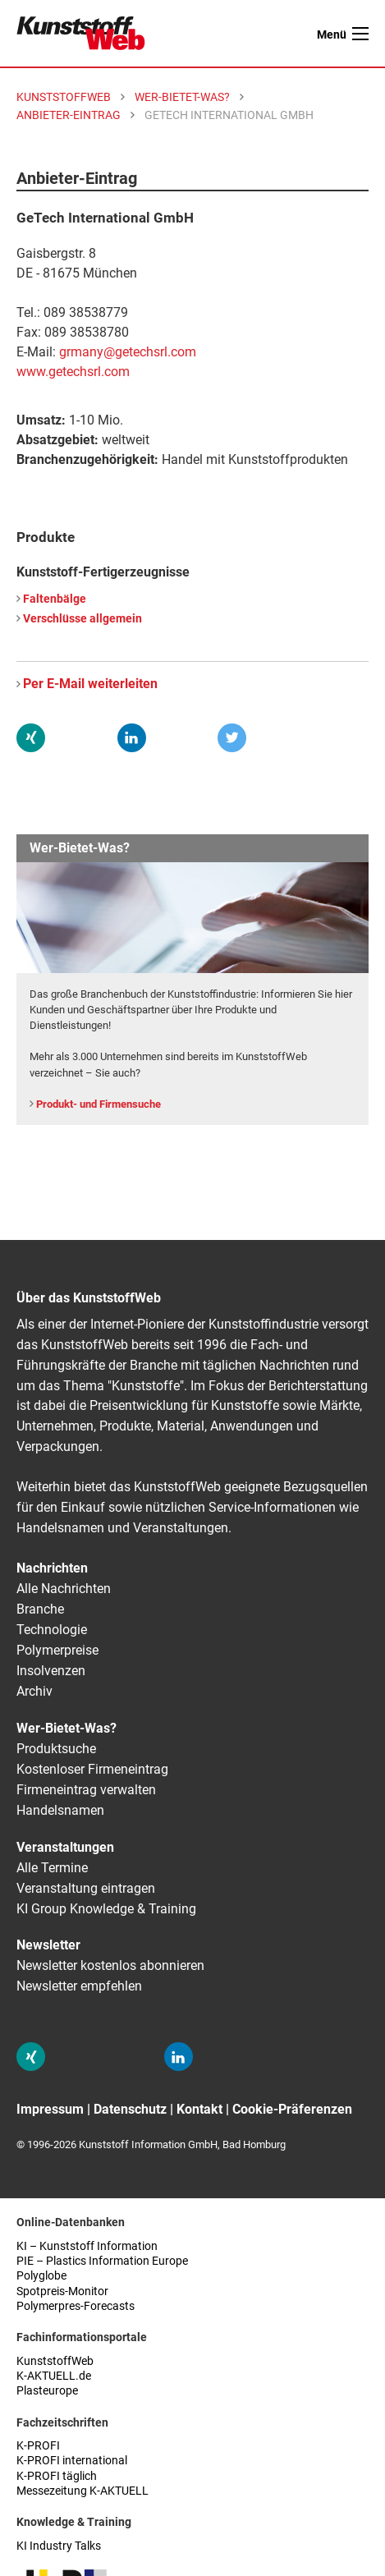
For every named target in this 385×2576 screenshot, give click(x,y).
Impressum (50, 2109)
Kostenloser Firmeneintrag (92, 1769)
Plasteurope (47, 2391)
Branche (40, 1609)
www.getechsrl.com (73, 371)
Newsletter (48, 1945)
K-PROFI (38, 2446)
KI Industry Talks (58, 2546)
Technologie (51, 1629)
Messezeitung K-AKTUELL (82, 2491)
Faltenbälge (54, 599)
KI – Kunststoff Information (87, 2246)
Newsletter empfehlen (79, 1986)
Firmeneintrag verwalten (86, 1790)
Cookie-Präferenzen (292, 2109)
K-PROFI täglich (56, 2476)
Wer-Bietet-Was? (66, 1728)
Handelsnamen (60, 1810)
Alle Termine (52, 1868)
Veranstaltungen (65, 1847)
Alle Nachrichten (63, 1588)
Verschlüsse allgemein (82, 619)
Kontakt (199, 2109)
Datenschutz (130, 2109)
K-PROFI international (71, 2461)
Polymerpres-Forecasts (75, 2306)
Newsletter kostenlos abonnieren (110, 1965)
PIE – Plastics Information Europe (102, 2261)
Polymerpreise (57, 1650)
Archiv (34, 1691)
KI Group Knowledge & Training (106, 1909)
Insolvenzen (50, 1670)
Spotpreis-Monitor (62, 2291)
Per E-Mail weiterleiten (90, 683)
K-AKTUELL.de (53, 2376)
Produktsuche (56, 1748)
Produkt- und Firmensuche (98, 1104)
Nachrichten (52, 1568)
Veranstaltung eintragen (85, 1888)
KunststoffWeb (55, 2361)
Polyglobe (41, 2276)
